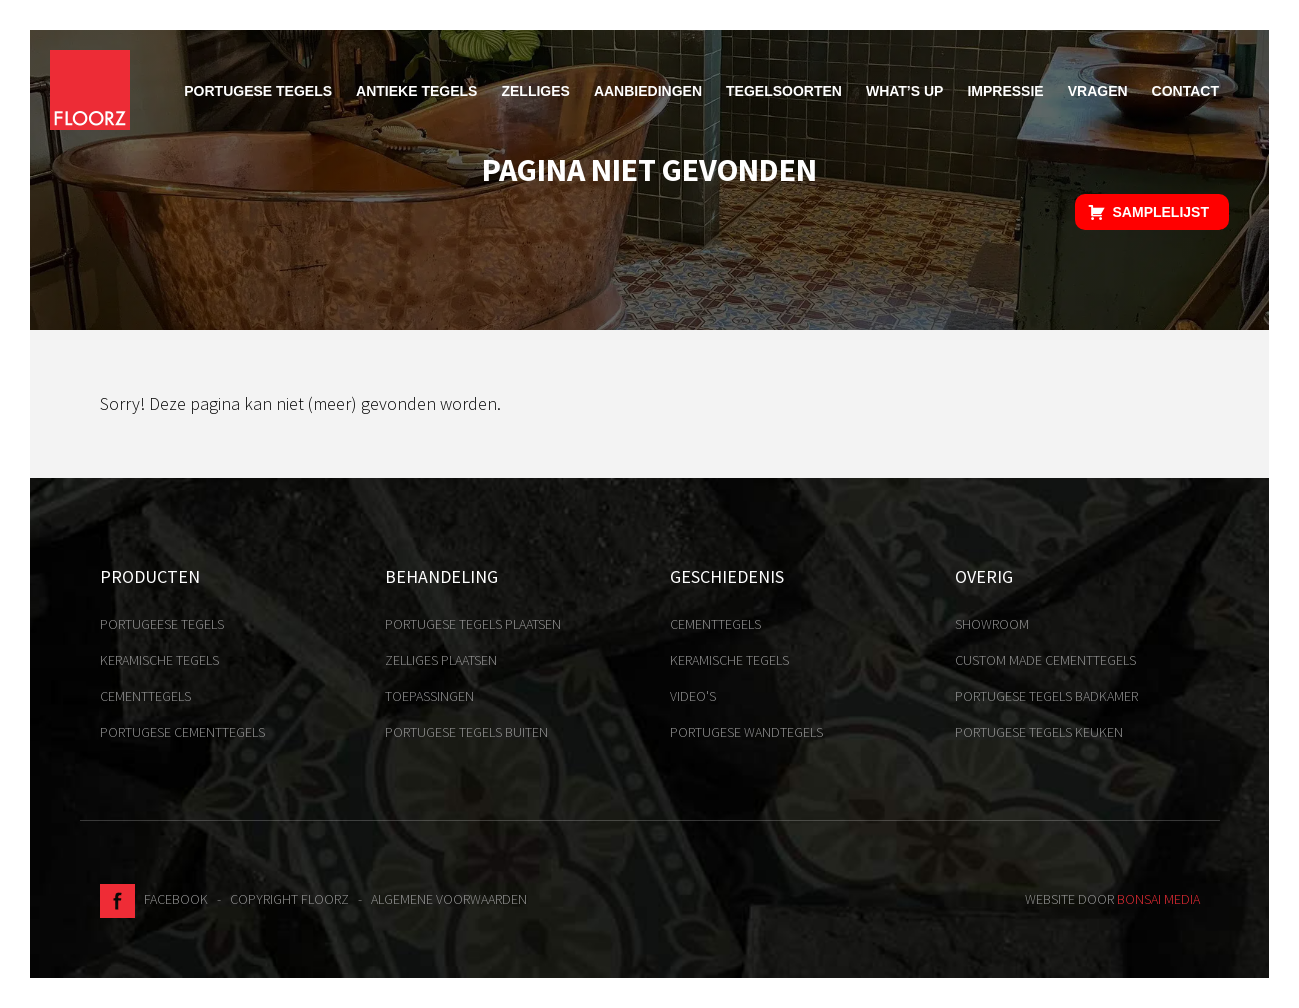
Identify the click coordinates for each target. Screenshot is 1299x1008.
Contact (1185, 91)
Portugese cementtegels (182, 732)
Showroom (992, 624)
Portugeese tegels (162, 624)
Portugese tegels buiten (466, 732)
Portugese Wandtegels (746, 732)
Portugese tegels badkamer (1046, 696)
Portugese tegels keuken (1039, 732)
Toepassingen (429, 696)
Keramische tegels (159, 660)
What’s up (905, 91)
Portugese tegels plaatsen (473, 624)
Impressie (1005, 91)
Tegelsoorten (784, 91)
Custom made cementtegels (1045, 660)
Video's (693, 696)
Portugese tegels (258, 91)
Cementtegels (145, 696)
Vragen (1098, 91)
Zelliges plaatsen (441, 660)
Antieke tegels (416, 91)
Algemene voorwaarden (449, 899)
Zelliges (535, 91)
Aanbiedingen (648, 91)
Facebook (154, 899)
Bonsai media (1158, 899)
